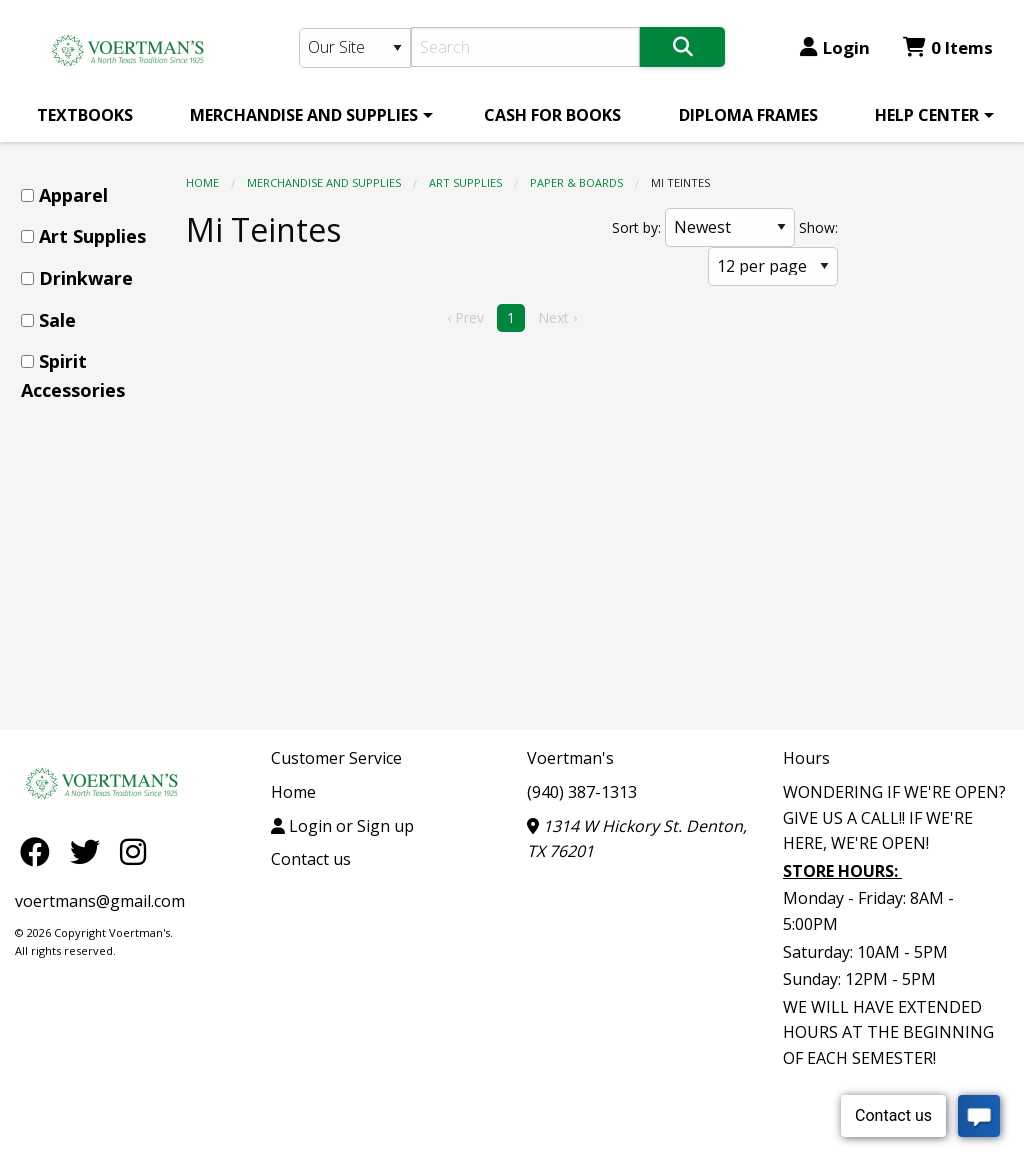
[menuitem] (85, 115)
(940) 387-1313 (582, 792)
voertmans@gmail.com (100, 901)
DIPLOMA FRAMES (748, 115)
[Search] (525, 47)
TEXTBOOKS (85, 115)
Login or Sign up (342, 826)
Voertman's (570, 758)
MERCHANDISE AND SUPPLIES (304, 115)
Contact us (311, 859)
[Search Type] (355, 48)
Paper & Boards (576, 182)
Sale (57, 320)
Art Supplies (465, 182)
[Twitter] (90, 850)
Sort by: (636, 227)
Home (202, 182)
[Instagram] (133, 850)
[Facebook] (40, 850)
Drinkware (86, 278)
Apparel (73, 195)
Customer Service (336, 758)
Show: (818, 227)
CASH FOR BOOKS (552, 115)
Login (835, 47)
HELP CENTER (927, 115)
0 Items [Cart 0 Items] (948, 47)
